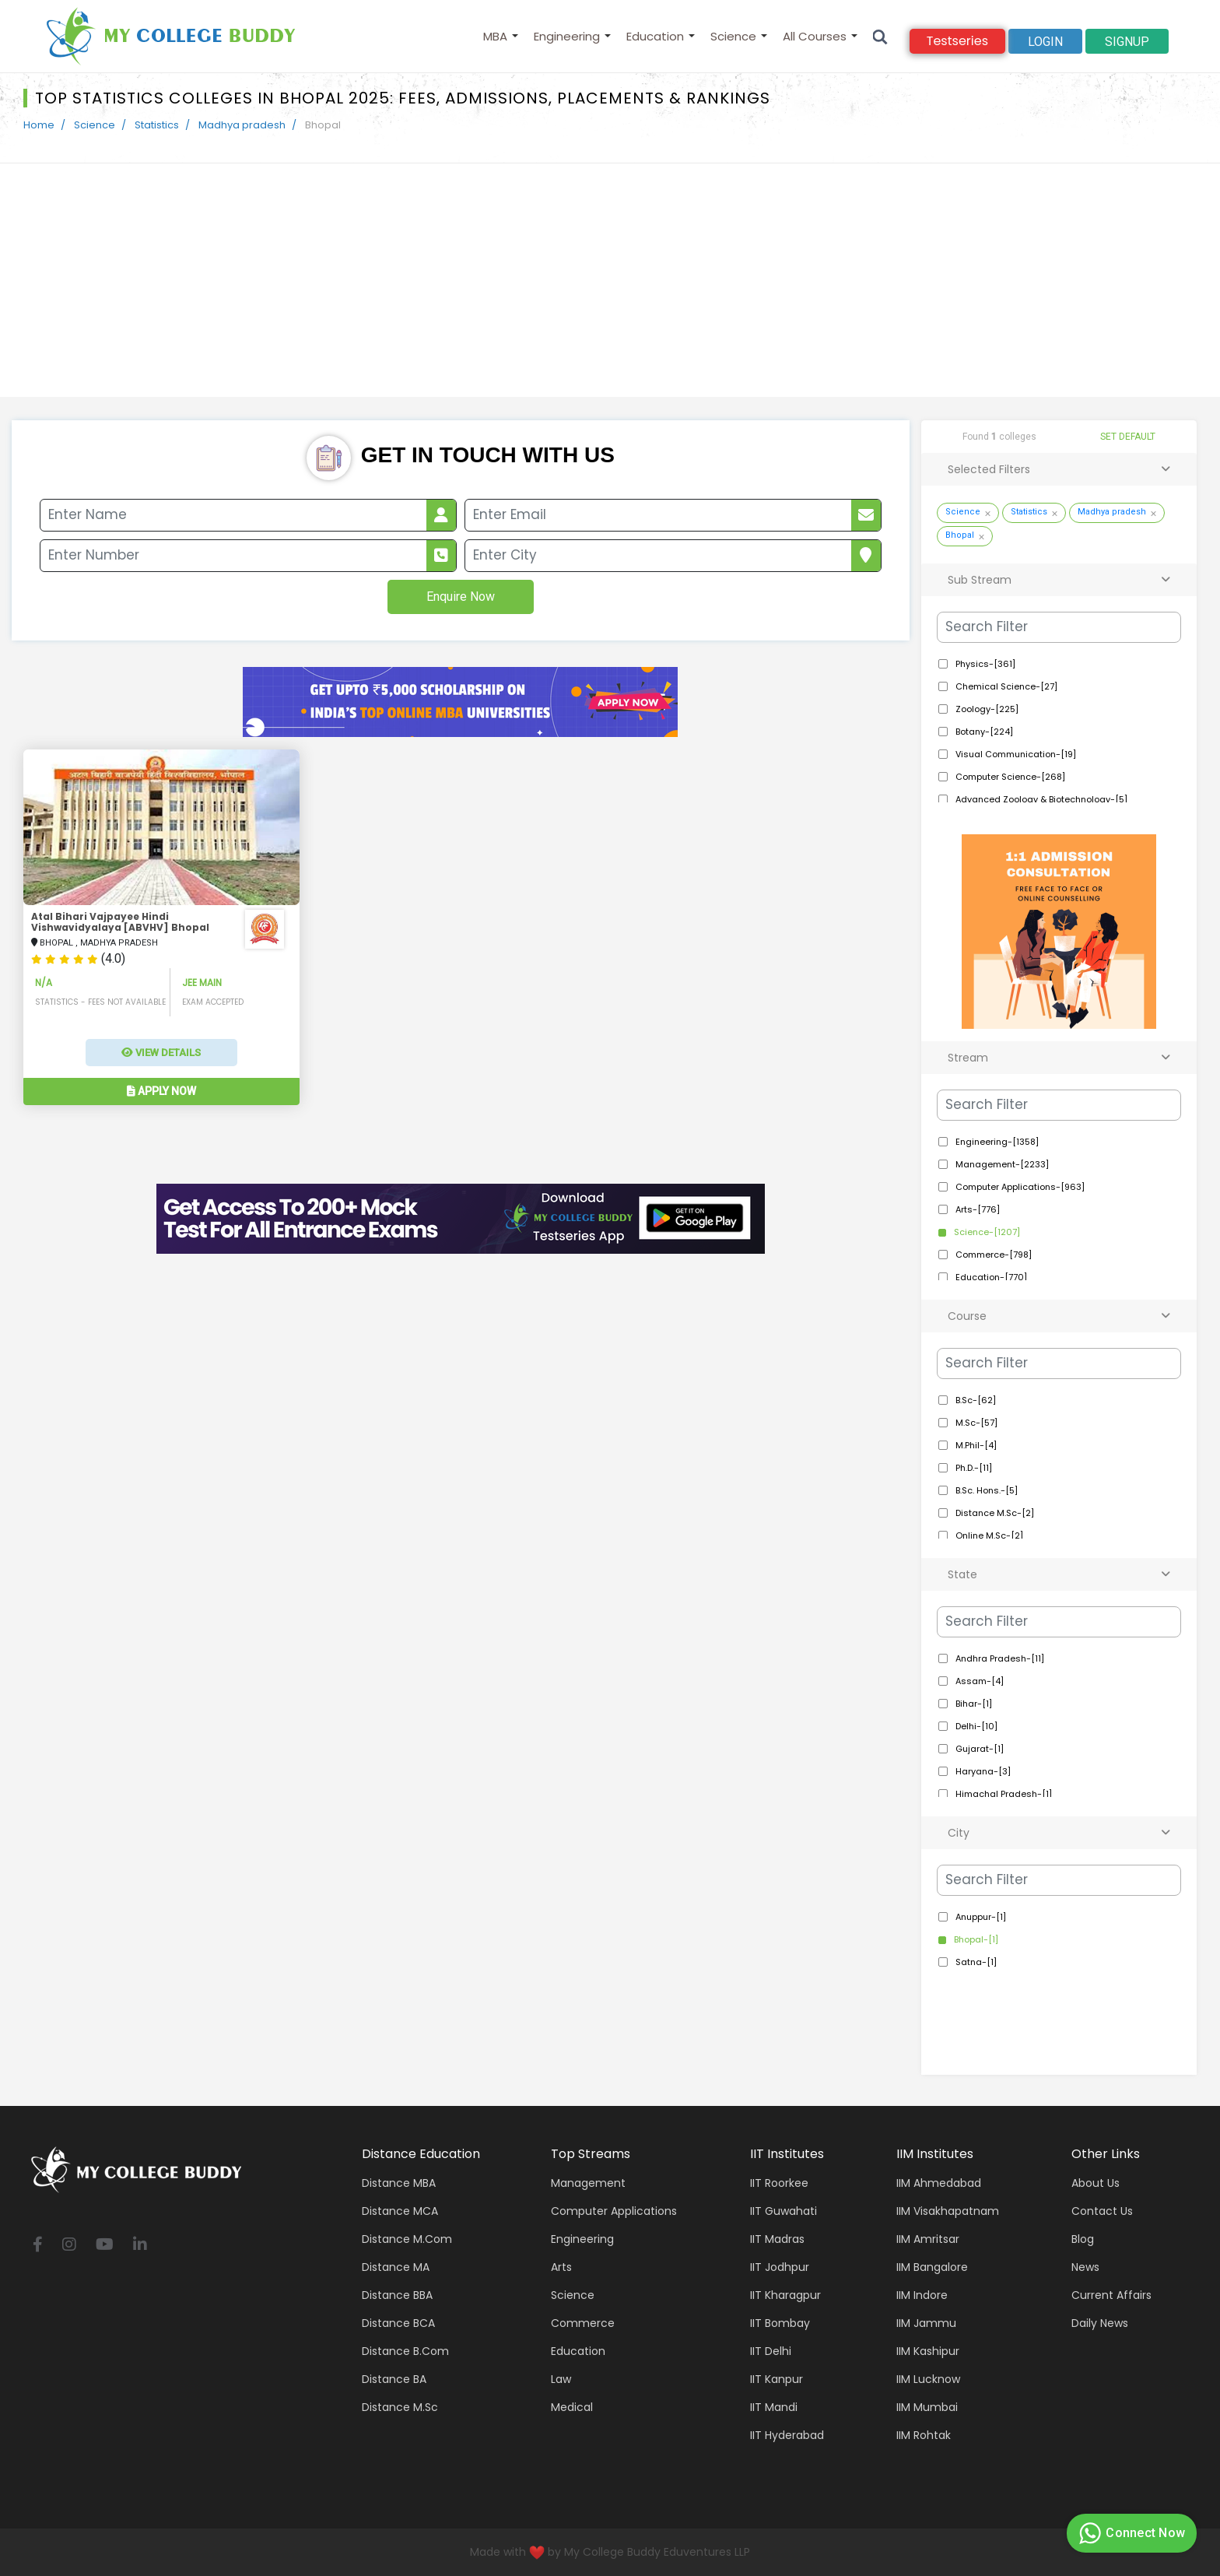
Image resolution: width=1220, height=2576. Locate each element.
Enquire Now (460, 596)
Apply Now (161, 1091)
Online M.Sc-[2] (989, 1535)
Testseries (957, 41)
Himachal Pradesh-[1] (1003, 1794)
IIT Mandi (774, 2407)
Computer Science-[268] (1010, 776)
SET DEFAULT (1127, 436)
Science (733, 36)
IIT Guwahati (783, 2211)
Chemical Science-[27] (1006, 686)
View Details (161, 1052)
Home (38, 125)
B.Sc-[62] (975, 1400)
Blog (1082, 2239)
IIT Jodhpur (779, 2267)
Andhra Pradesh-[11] (999, 1658)
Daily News (1099, 2323)
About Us (1095, 2183)
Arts (561, 2267)
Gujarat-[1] (979, 1748)
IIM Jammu (926, 2323)
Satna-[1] (976, 1962)
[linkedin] (140, 2246)
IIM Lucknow (928, 2379)
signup (1127, 41)
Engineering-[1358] (997, 1141)
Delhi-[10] (976, 1726)
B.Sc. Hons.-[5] (986, 1490)
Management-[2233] (1002, 1164)
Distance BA (394, 2379)
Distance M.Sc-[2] (994, 1513)
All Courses (815, 36)
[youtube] (105, 2246)
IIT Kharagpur (785, 2295)
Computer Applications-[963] (1020, 1187)
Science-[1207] (987, 1232)
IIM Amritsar (927, 2239)
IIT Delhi (770, 2351)
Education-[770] (991, 1277)
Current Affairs (1111, 2295)
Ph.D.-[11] (973, 1468)
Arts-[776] (977, 1209)
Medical (572, 2407)
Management (588, 2183)
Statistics (157, 125)
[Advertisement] (610, 280)
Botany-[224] (984, 731)
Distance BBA (397, 2295)
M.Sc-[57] (976, 1422)
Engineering (567, 36)
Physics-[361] (985, 664)
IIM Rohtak (923, 2435)
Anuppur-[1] (980, 1917)
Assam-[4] (979, 1681)
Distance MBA (399, 2183)
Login (1045, 41)
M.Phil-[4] (976, 1445)
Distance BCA (398, 2323)
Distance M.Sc (400, 2407)
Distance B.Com (405, 2351)
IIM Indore (922, 2295)
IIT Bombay (780, 2323)
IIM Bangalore (932, 2267)
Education (655, 36)
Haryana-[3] (983, 1771)
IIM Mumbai (927, 2407)
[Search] (880, 36)
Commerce (583, 2323)
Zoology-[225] (986, 709)
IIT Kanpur (776, 2379)
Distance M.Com (407, 2239)
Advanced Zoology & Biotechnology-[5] (1041, 799)
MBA (495, 36)
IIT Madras (777, 2239)
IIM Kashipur (927, 2351)
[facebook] (38, 2246)
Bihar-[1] (973, 1703)
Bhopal (959, 535)
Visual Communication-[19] (1015, 754)
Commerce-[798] (993, 1254)
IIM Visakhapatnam (947, 2211)
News (1085, 2267)
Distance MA (395, 2267)
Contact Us (1102, 2211)
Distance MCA (400, 2211)
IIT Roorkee (779, 2183)
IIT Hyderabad (787, 2435)
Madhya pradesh (242, 125)
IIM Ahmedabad (938, 2183)
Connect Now (1130, 2533)
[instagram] (69, 2246)
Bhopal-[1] (976, 1939)
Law (561, 2379)
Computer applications (614, 2211)
